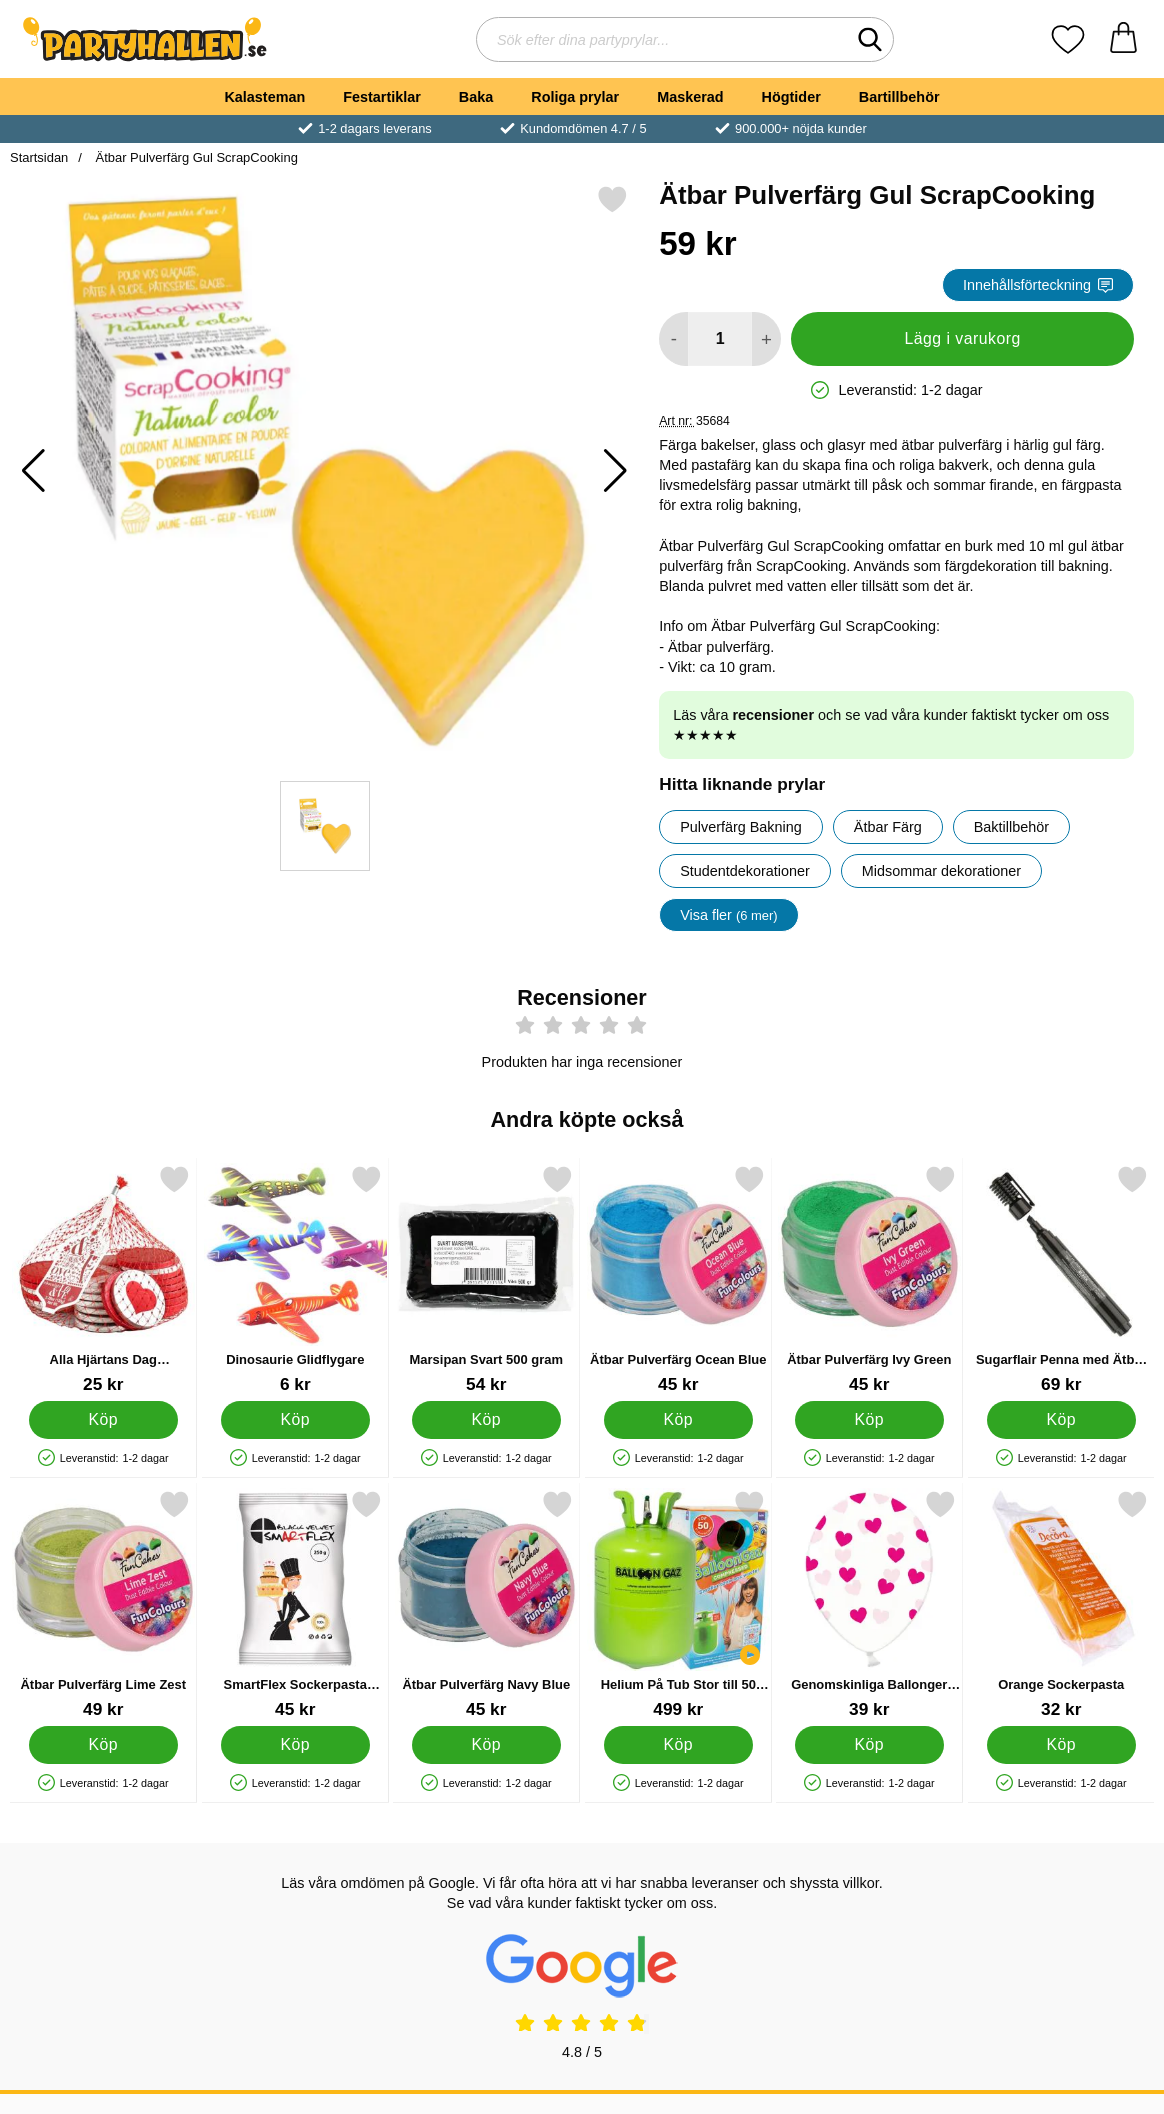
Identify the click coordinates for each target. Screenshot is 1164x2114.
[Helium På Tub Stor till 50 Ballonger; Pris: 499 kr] (678, 1604)
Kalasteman (264, 97)
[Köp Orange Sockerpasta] (1060, 1745)
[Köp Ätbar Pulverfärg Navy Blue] (486, 1745)
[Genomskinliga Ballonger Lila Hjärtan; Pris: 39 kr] (869, 1604)
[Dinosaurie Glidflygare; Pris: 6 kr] (295, 1279)
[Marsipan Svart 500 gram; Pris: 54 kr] (486, 1279)
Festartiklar (382, 97)
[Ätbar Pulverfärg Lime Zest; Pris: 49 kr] (103, 1604)
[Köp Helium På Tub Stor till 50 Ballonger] (677, 1745)
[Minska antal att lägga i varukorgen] (673, 339)
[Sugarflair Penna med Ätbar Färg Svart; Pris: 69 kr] (1061, 1279)
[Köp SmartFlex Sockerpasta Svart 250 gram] (294, 1745)
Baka (476, 97)
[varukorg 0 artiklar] (1123, 39)
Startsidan (39, 157)
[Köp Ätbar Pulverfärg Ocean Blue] (677, 1420)
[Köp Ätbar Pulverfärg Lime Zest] (103, 1745)
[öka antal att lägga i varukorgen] (766, 339)
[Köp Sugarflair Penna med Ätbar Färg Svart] (1060, 1420)
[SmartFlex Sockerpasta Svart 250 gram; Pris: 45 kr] (295, 1604)
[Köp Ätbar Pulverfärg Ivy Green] (869, 1420)
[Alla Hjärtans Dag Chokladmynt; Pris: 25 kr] (103, 1279)
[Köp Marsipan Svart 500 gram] (486, 1420)
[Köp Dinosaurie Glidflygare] (294, 1420)
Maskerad (690, 97)
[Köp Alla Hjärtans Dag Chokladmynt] (103, 1420)
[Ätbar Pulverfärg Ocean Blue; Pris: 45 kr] (678, 1279)
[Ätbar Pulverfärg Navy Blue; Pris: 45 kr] (486, 1604)
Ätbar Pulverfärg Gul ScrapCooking (195, 157)
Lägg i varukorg (962, 338)
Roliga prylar (575, 97)
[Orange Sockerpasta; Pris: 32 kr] (1061, 1604)
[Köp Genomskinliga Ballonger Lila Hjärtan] (869, 1745)
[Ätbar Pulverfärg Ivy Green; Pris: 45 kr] (869, 1279)
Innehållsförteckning (1038, 285)
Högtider (791, 97)
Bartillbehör (899, 97)
